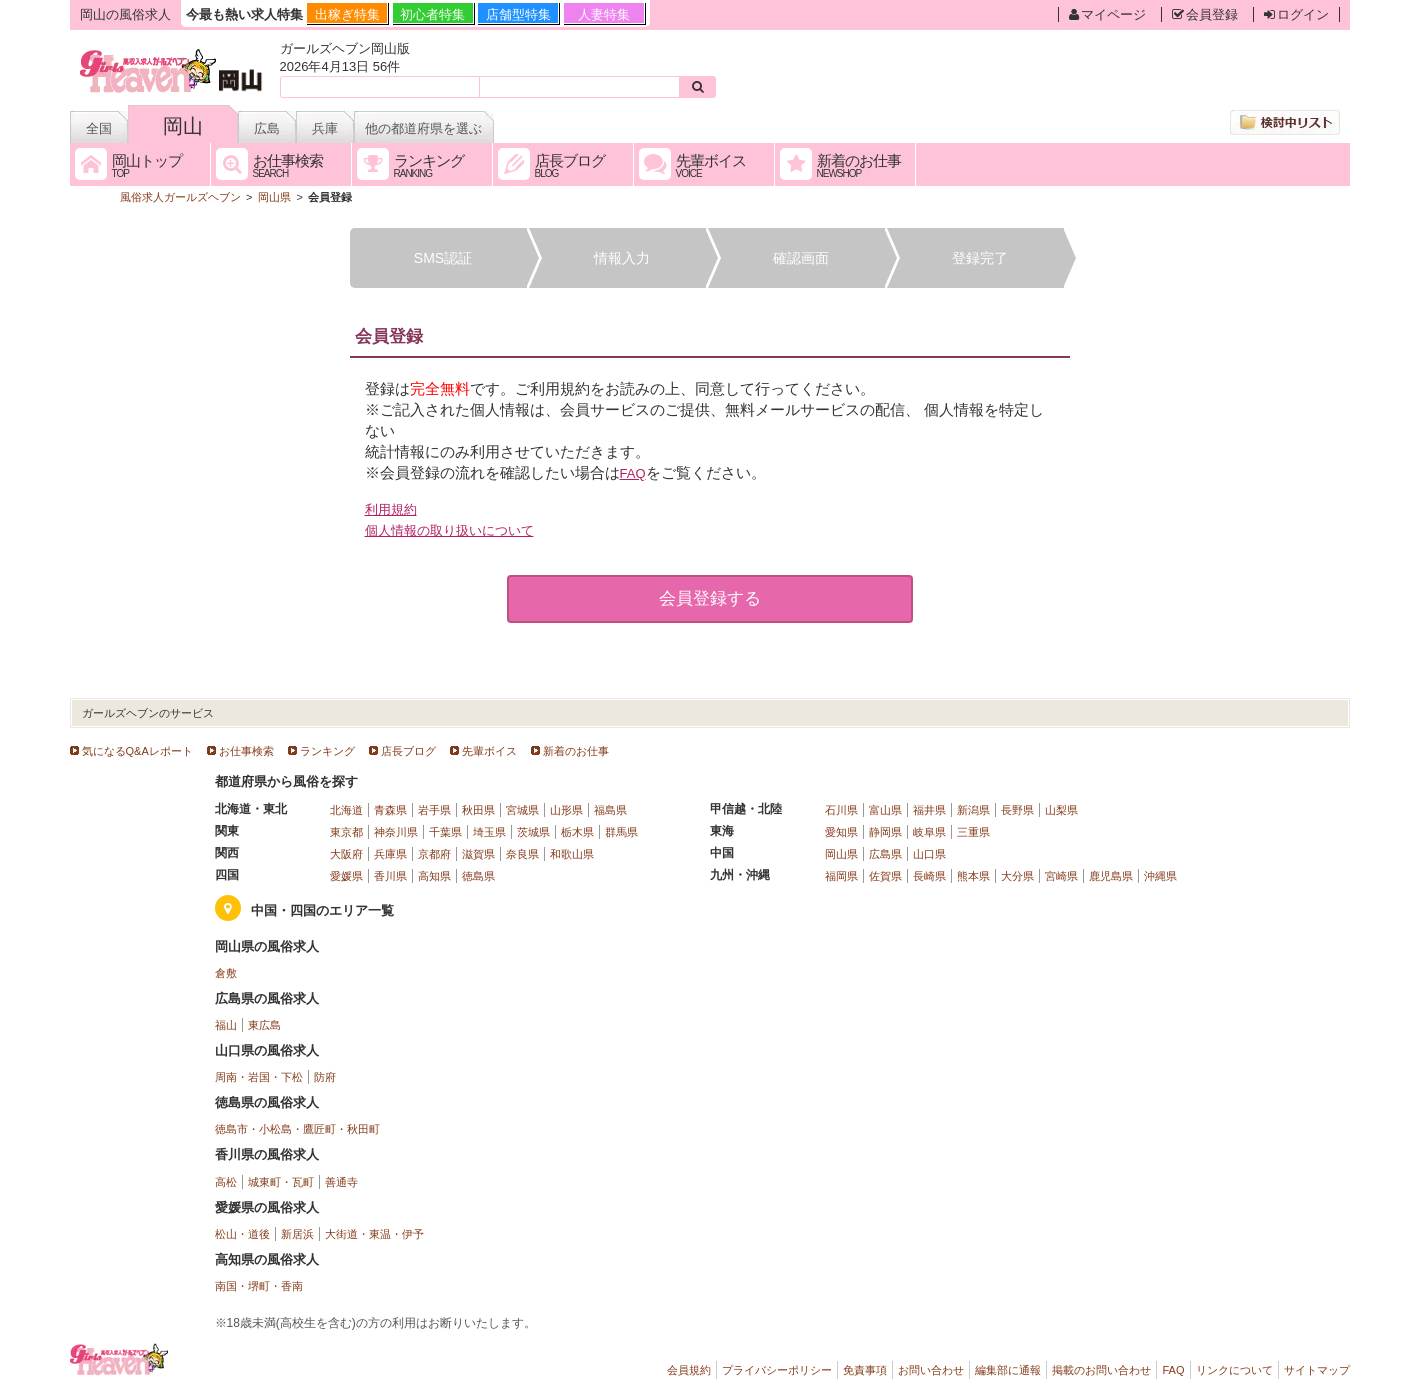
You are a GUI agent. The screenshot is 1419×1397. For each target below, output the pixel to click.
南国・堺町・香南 (259, 1286)
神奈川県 (396, 832)
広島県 (885, 854)
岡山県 (841, 854)
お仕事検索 (246, 751)
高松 (226, 1182)
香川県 (390, 876)
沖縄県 (1160, 876)
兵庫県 (390, 854)
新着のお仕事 (576, 751)
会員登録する (710, 598)
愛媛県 (346, 876)
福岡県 (841, 876)
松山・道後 (242, 1234)
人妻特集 (604, 14)
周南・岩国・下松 (259, 1077)
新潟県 (973, 810)
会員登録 (1205, 14)
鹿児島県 (1111, 876)
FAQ (633, 473)
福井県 (929, 810)
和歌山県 (572, 854)
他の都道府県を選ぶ (423, 128)
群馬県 (621, 832)
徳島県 (478, 876)
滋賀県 (478, 854)
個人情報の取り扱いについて (449, 530)
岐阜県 (929, 832)
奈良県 (522, 854)
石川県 (841, 810)
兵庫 (325, 128)
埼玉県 (489, 832)
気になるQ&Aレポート (137, 751)
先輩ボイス (489, 751)
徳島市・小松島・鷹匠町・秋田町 (297, 1129)
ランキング (327, 751)
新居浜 (297, 1234)
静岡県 (885, 832)
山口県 (929, 854)
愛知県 (841, 832)
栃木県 (577, 832)
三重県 (973, 832)
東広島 (264, 1025)
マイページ (1107, 14)
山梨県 (1061, 810)
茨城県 (533, 832)
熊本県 (973, 876)
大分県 (1017, 876)
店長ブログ (408, 751)
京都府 (434, 854)
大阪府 (346, 854)
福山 (226, 1025)
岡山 (183, 126)
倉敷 (226, 973)
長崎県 (929, 876)
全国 (99, 128)
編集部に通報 (1008, 1370)
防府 (325, 1077)
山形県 (566, 810)
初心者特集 (432, 14)
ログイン (1296, 14)
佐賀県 (885, 876)
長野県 (1017, 810)
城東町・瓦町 (281, 1182)
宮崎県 (1061, 876)
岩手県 (434, 810)
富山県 (885, 810)
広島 (267, 128)
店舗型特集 (518, 14)
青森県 (390, 810)
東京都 (346, 832)
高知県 (434, 876)
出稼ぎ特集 (347, 14)
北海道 (346, 810)
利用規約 (391, 509)
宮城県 (522, 810)
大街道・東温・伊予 (374, 1234)
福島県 (610, 810)
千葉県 (445, 832)
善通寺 (341, 1182)
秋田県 (478, 810)
